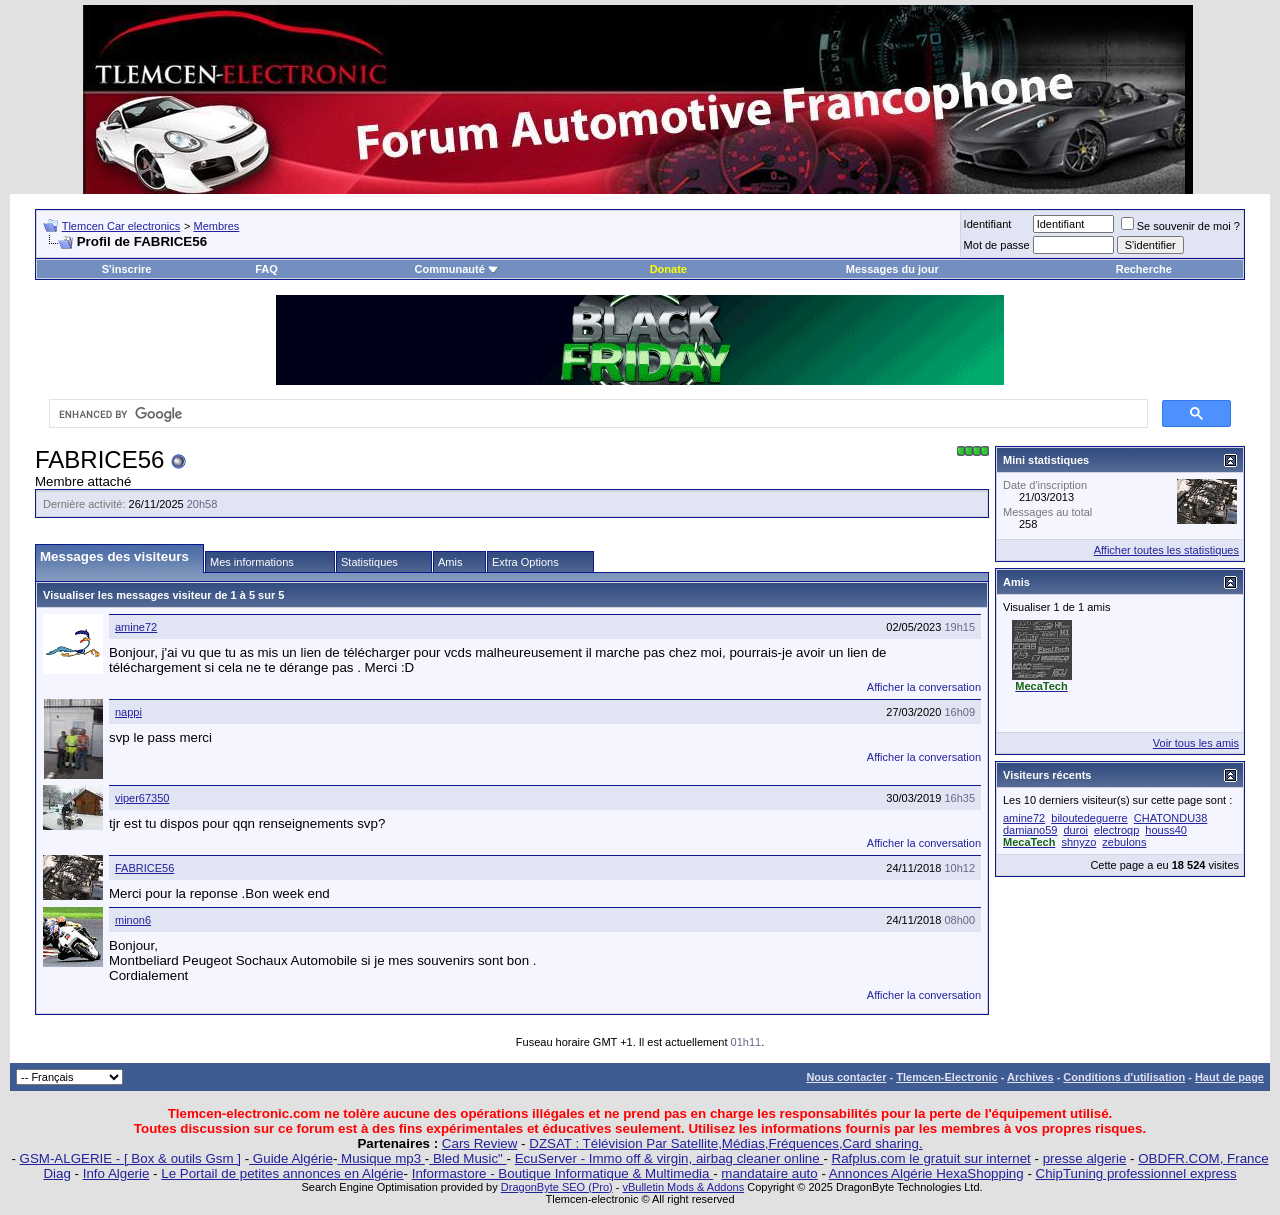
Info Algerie (116, 1173)
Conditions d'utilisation (1124, 1077)
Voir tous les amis (1196, 743)
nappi (128, 712)
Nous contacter (846, 1077)
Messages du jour (892, 269)
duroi (1076, 830)
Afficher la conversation (924, 687)
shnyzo (1078, 842)
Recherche (1144, 269)
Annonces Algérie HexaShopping (926, 1173)
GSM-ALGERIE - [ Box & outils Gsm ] (130, 1158)
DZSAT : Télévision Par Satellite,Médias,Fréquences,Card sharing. (725, 1143)
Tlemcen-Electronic (946, 1077)
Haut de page (1229, 1077)
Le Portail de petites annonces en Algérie (282, 1173)
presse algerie (1085, 1158)
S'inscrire (127, 269)
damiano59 (1030, 830)
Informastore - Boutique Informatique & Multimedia (563, 1173)
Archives (1030, 1077)
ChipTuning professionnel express (1136, 1173)
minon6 (133, 920)
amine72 (136, 627)
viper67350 (142, 798)
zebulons (1124, 842)
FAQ (266, 269)
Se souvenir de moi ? (1180, 226)
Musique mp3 (380, 1158)
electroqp (1116, 830)
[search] (596, 414)
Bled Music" (467, 1158)
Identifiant (988, 224)
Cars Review (480, 1143)
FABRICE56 (144, 868)
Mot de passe (997, 245)
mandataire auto (769, 1173)
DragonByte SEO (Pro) (557, 1187)
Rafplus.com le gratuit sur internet (931, 1158)
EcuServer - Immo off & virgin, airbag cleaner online (669, 1158)
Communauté (457, 269)
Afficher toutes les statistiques (1166, 550)
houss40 (1166, 830)
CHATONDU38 (1171, 818)
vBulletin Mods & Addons (683, 1187)
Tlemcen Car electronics (121, 226)
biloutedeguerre (1089, 818)
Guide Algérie (291, 1158)
